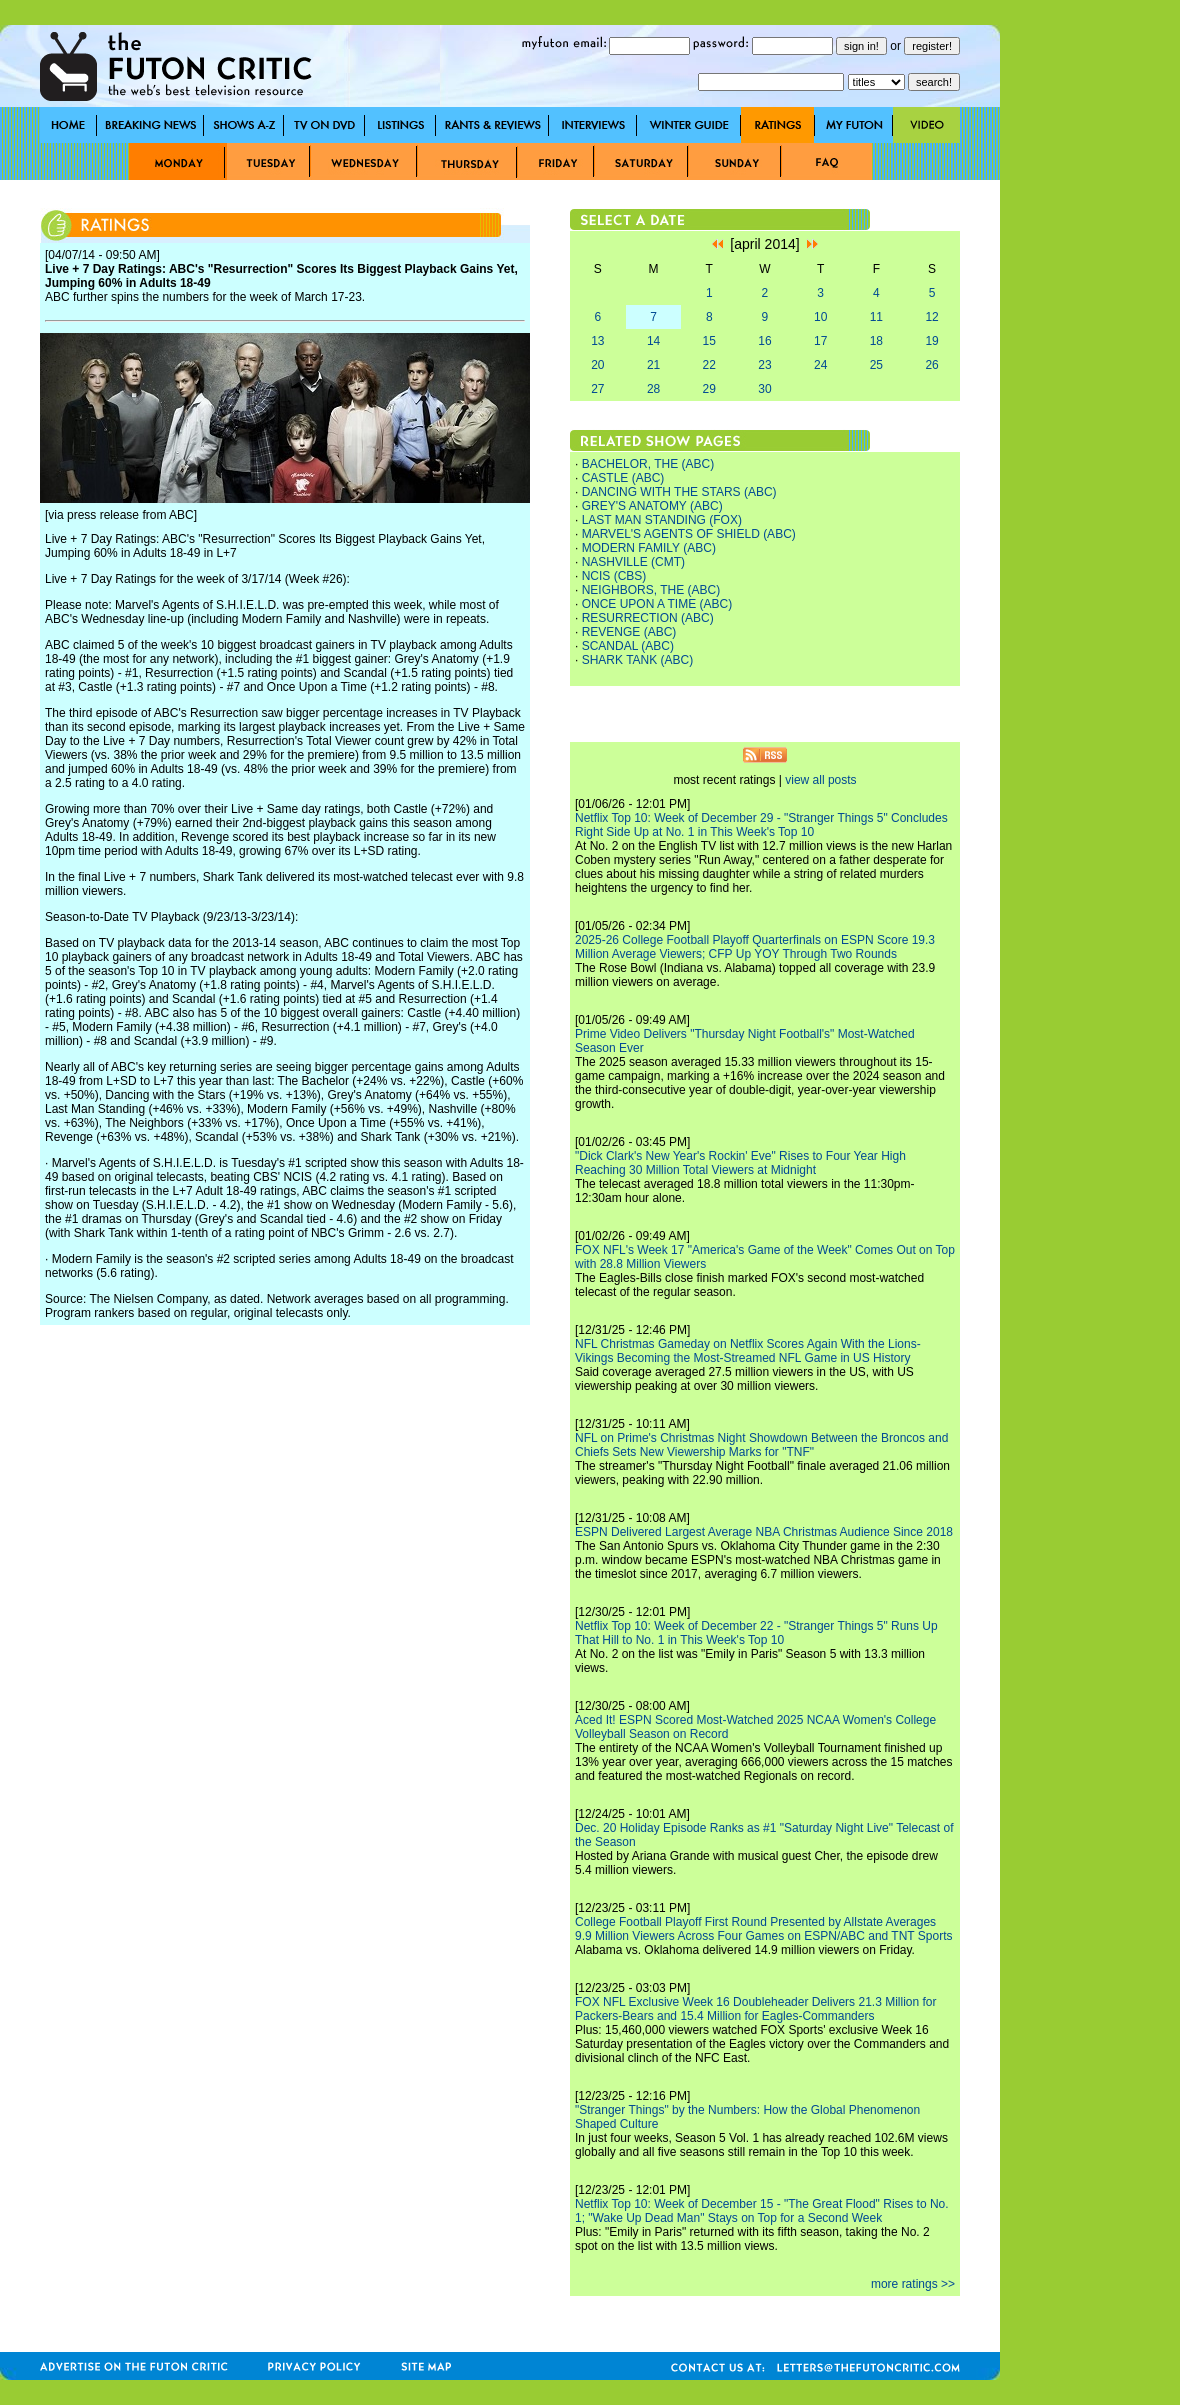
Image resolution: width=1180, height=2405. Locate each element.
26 (931, 365)
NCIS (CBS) (614, 576)
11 (876, 317)
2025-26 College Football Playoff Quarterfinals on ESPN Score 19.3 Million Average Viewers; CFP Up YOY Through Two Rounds (755, 947)
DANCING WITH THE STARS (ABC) (679, 492)
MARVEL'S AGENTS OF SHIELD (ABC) (689, 534)
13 (597, 341)
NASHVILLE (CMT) (633, 562)
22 (709, 365)
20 (597, 365)
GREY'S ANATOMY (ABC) (652, 506)
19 (931, 341)
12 (931, 317)
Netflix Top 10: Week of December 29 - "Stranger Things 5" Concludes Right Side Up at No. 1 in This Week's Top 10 (761, 825)
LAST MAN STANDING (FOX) (662, 520)
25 (876, 365)
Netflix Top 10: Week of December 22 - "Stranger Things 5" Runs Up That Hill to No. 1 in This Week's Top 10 (756, 1633)
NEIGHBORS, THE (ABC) (651, 590)
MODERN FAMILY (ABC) (649, 548)
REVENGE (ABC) (629, 632)
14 (653, 341)
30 (764, 389)
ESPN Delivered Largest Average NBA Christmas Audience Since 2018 (764, 1532)
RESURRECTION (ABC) (648, 618)
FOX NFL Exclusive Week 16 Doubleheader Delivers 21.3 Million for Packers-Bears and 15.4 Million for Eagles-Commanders (756, 2009)
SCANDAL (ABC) (628, 646)
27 (597, 389)
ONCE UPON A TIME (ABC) (657, 604)
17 (820, 341)
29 (709, 389)
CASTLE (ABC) (623, 478)
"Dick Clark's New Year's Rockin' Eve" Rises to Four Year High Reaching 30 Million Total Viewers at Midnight (740, 1163)
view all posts (820, 780)
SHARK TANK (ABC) (638, 660)
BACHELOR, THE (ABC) (648, 464)
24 (820, 365)
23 (764, 365)
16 (764, 341)
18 (876, 341)
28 (653, 389)
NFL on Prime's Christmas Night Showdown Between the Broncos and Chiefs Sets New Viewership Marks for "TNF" (761, 1445)
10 (820, 317)
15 (709, 341)
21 (653, 365)
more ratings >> (913, 2284)
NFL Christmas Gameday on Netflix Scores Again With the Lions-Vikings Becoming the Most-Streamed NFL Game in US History (748, 1351)
